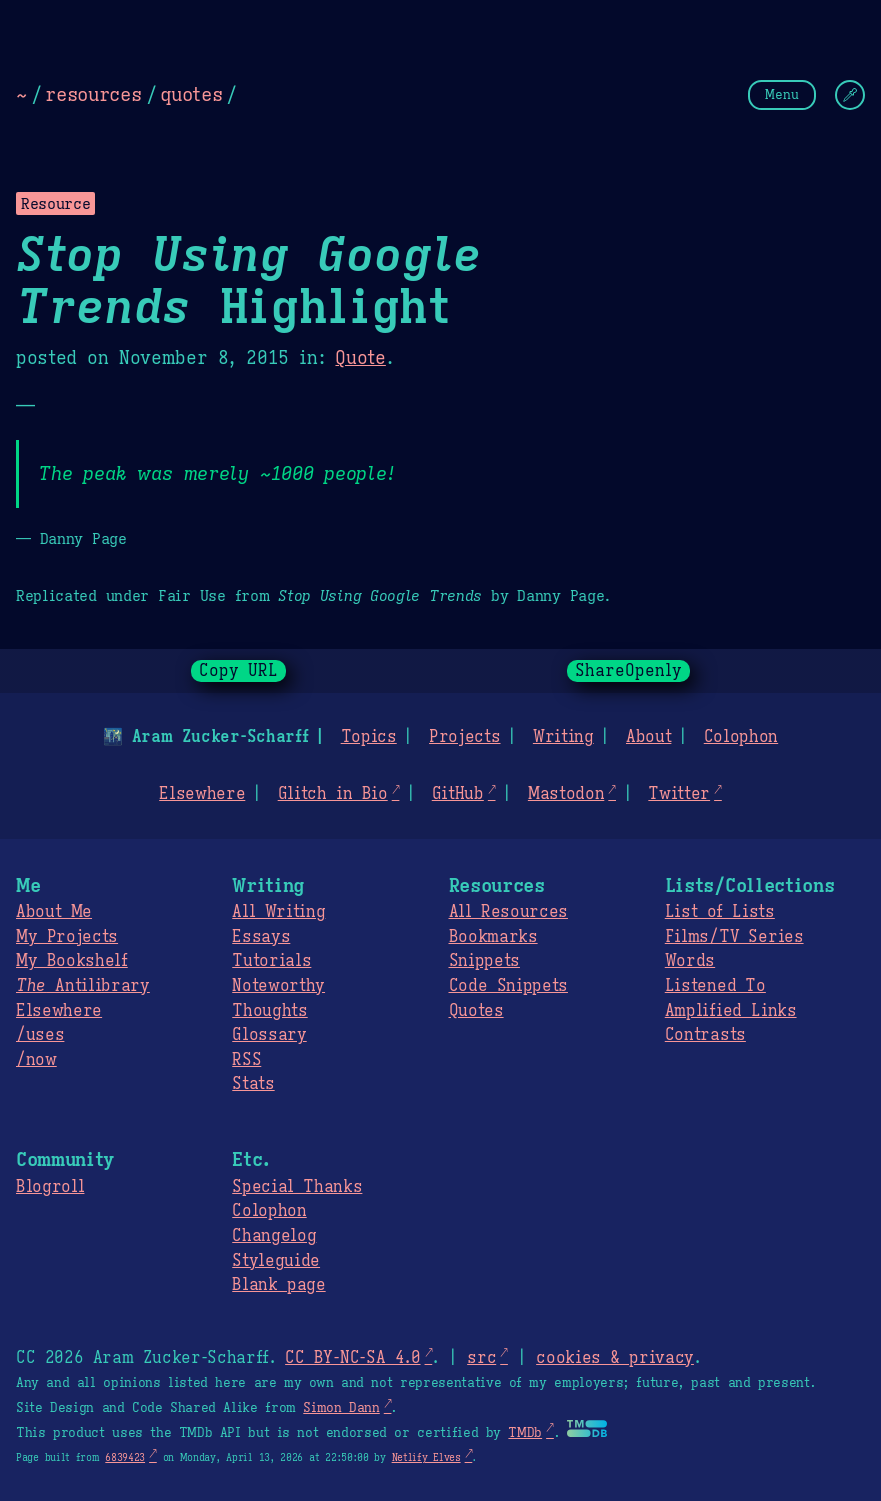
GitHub (458, 794)
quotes (191, 94)
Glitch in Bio (333, 794)
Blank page (278, 1285)
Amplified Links (731, 1011)
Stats (253, 1084)
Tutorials (271, 961)
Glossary (269, 1035)
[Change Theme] (850, 95)
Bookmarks (493, 937)
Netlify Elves (426, 1457)
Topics (369, 737)
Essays (261, 937)
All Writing (278, 912)
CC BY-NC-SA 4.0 (352, 1358)
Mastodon (566, 794)
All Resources (508, 912)
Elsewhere (202, 794)
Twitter (679, 794)
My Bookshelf (72, 961)
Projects (464, 737)
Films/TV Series (734, 937)
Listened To (715, 986)
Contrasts (705, 1035)
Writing (563, 737)
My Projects (67, 937)
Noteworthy (278, 986)
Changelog (274, 1236)
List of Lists (720, 912)
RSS (246, 1060)
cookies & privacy (615, 1358)
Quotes (476, 1011)
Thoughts (269, 1011)
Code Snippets (508, 986)
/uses (40, 1035)
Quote (360, 358)
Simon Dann (341, 1408)
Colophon (741, 737)
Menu (782, 94)
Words (690, 961)
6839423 (125, 1457)
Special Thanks (297, 1187)
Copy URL (239, 671)
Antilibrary (83, 986)
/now (36, 1060)
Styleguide (276, 1261)
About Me (54, 912)
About (648, 737)
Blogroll (50, 1187)
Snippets (484, 961)
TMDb (525, 1433)
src (481, 1358)
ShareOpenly (628, 671)
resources (93, 94)
